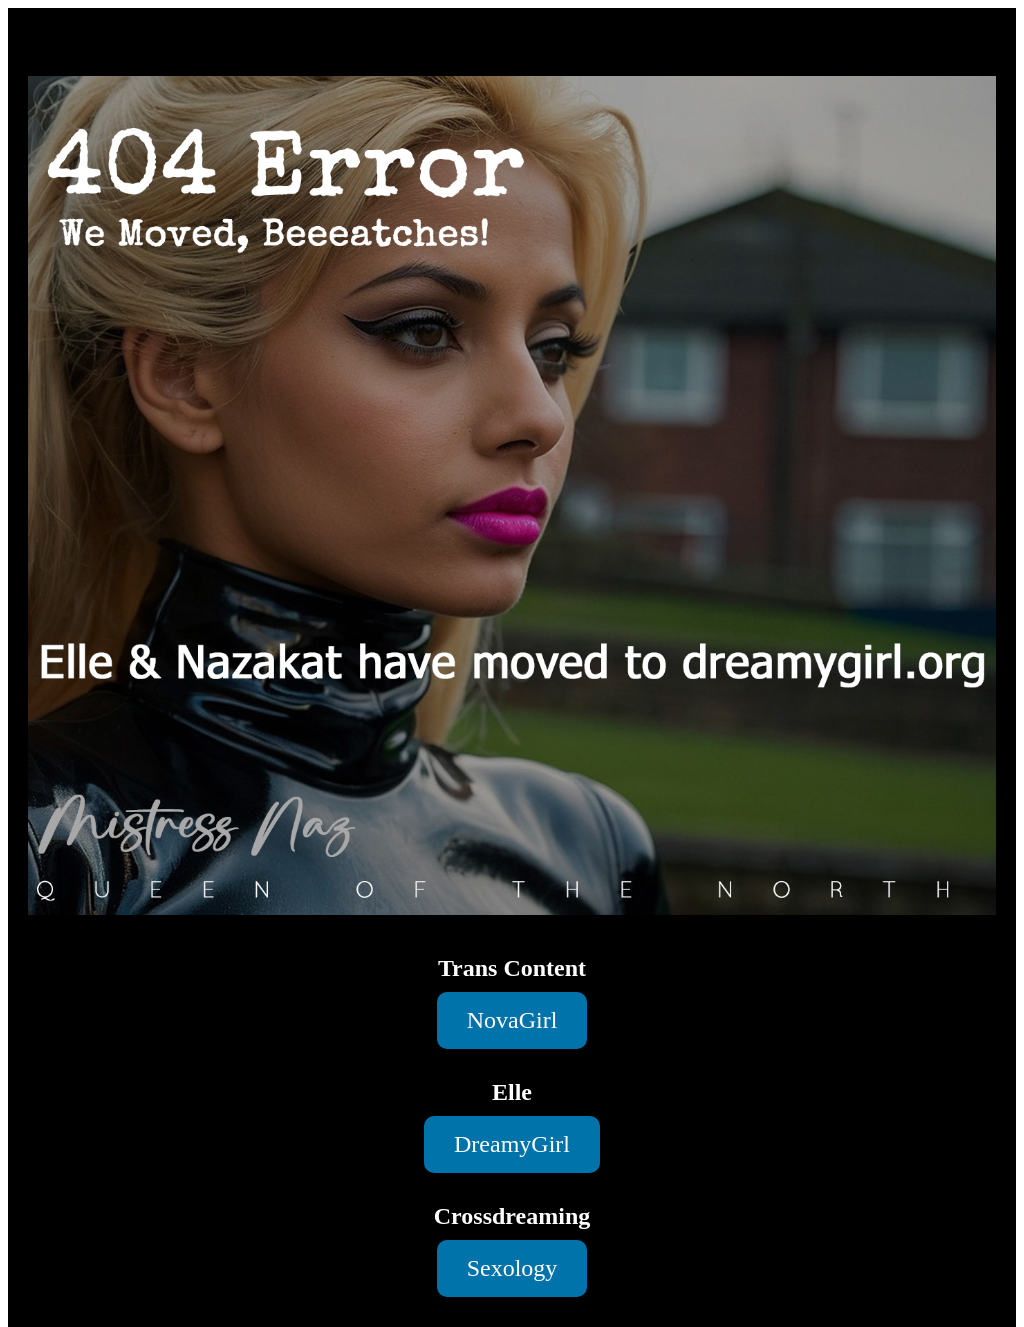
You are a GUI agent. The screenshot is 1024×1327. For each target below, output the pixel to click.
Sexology (512, 1268)
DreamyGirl (512, 1144)
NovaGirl (512, 1020)
